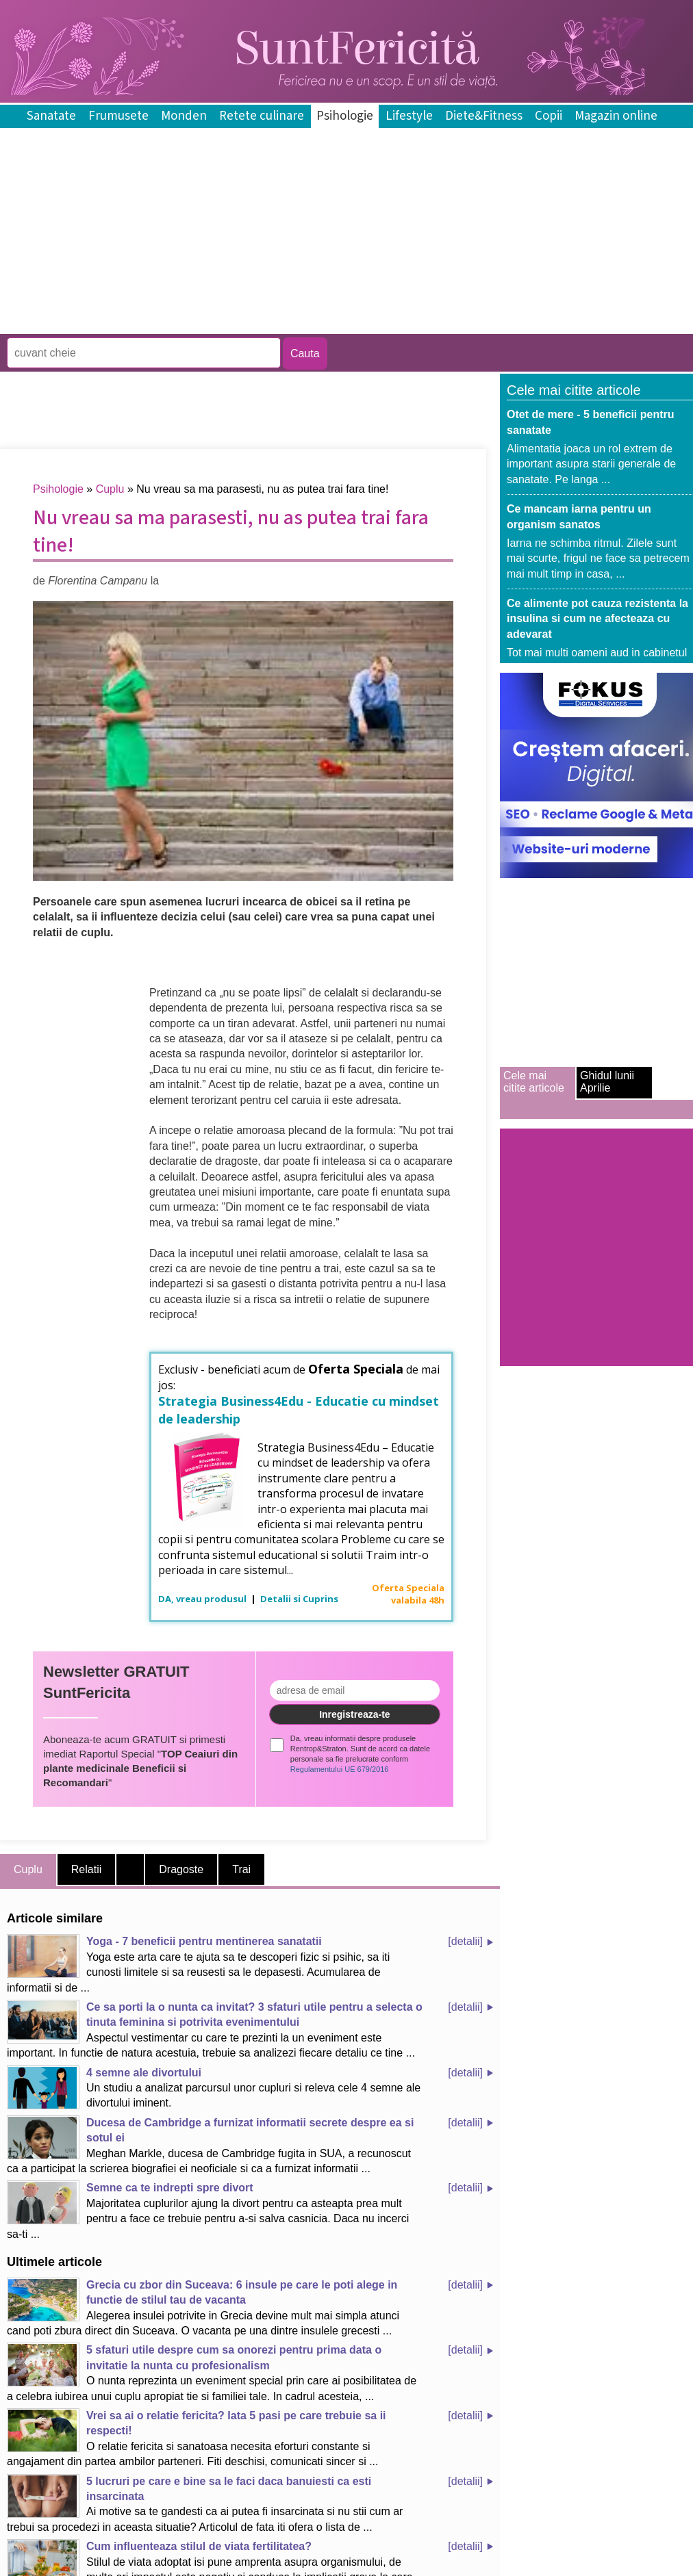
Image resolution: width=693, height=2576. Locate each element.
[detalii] (465, 1941)
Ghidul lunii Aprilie (607, 1082)
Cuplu (110, 489)
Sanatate (51, 116)
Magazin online (616, 116)
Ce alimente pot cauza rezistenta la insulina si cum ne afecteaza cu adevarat (597, 618)
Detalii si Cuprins (299, 1599)
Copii (548, 116)
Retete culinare (261, 116)
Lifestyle (409, 116)
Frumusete (118, 116)
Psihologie (344, 116)
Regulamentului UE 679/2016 (339, 1769)
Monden (184, 116)
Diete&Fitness (483, 116)
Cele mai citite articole (533, 1082)
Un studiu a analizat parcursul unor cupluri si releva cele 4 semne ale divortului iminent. (213, 2087)
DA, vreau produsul (203, 1599)
